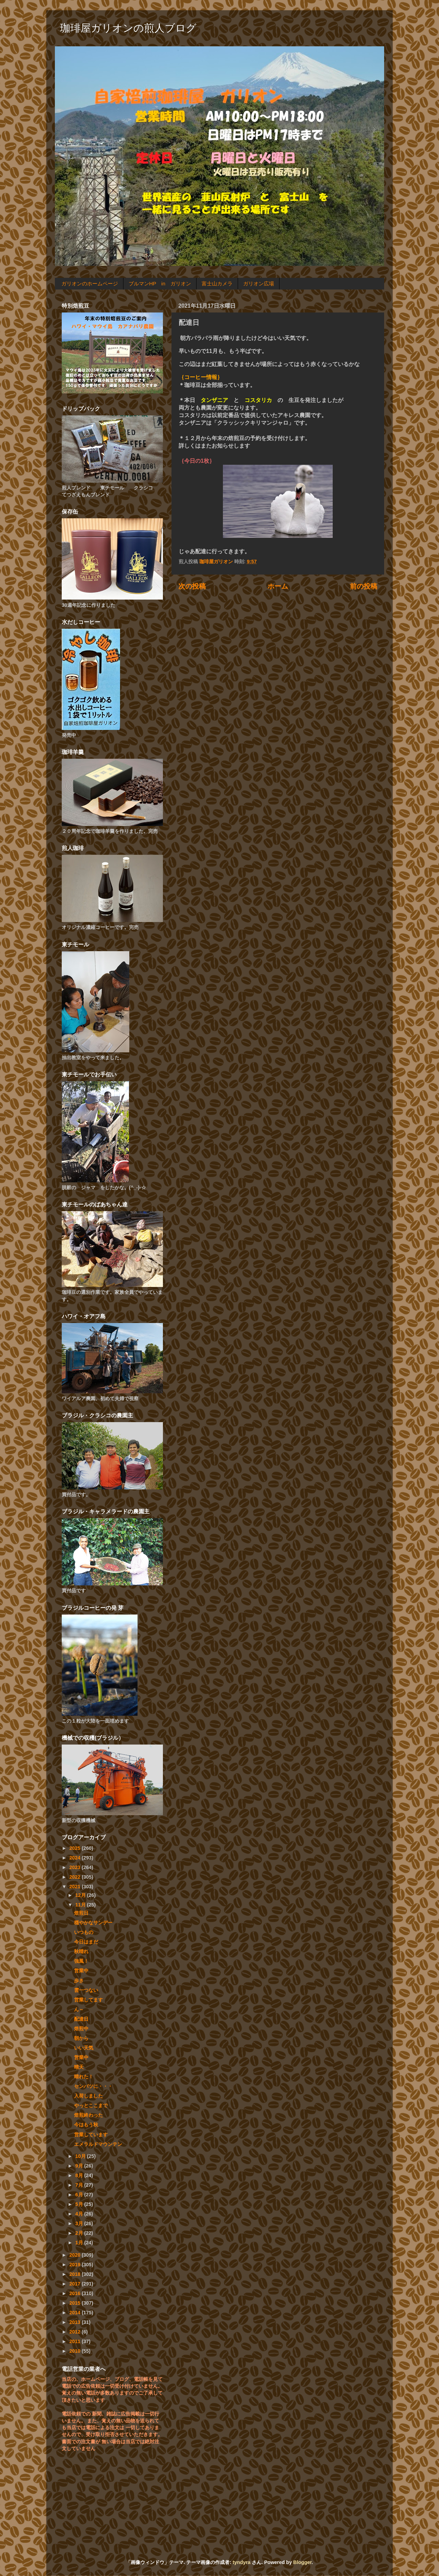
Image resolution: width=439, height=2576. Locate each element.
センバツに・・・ (93, 2086)
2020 (75, 2255)
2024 (75, 1857)
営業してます (88, 1999)
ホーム (278, 586)
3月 (79, 2223)
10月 (81, 2156)
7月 (79, 2185)
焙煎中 (81, 2028)
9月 (79, 2166)
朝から (81, 2038)
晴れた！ (83, 2076)
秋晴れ (81, 1951)
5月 (79, 2204)
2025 (75, 1848)
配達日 (81, 2019)
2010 (75, 2351)
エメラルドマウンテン (98, 2144)
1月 (79, 2242)
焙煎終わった (88, 2115)
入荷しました (88, 2096)
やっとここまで (91, 2105)
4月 (79, 2214)
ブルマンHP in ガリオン (160, 283)
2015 (75, 2303)
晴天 (79, 2067)
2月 (79, 2233)
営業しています (91, 2134)
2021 (75, 1886)
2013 (75, 2322)
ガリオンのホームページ (89, 283)
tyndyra (241, 2562)
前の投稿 (363, 586)
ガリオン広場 (258, 283)
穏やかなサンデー (93, 1922)
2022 (75, 1877)
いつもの (83, 1932)
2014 (75, 2312)
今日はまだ (86, 1942)
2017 (75, 2284)
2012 (75, 2332)
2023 (75, 1867)
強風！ (81, 1961)
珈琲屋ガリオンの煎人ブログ (128, 28)
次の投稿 (192, 586)
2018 (75, 2274)
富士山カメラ (217, 283)
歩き (79, 1980)
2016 (75, 2293)
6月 (79, 2194)
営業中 (81, 1970)
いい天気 (83, 2048)
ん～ (79, 2009)
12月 (81, 1895)
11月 (81, 1904)
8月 (79, 2175)
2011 (75, 2341)
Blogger (302, 2562)
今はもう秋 (86, 2124)
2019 (75, 2264)
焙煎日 (81, 1913)
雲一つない (86, 1990)
